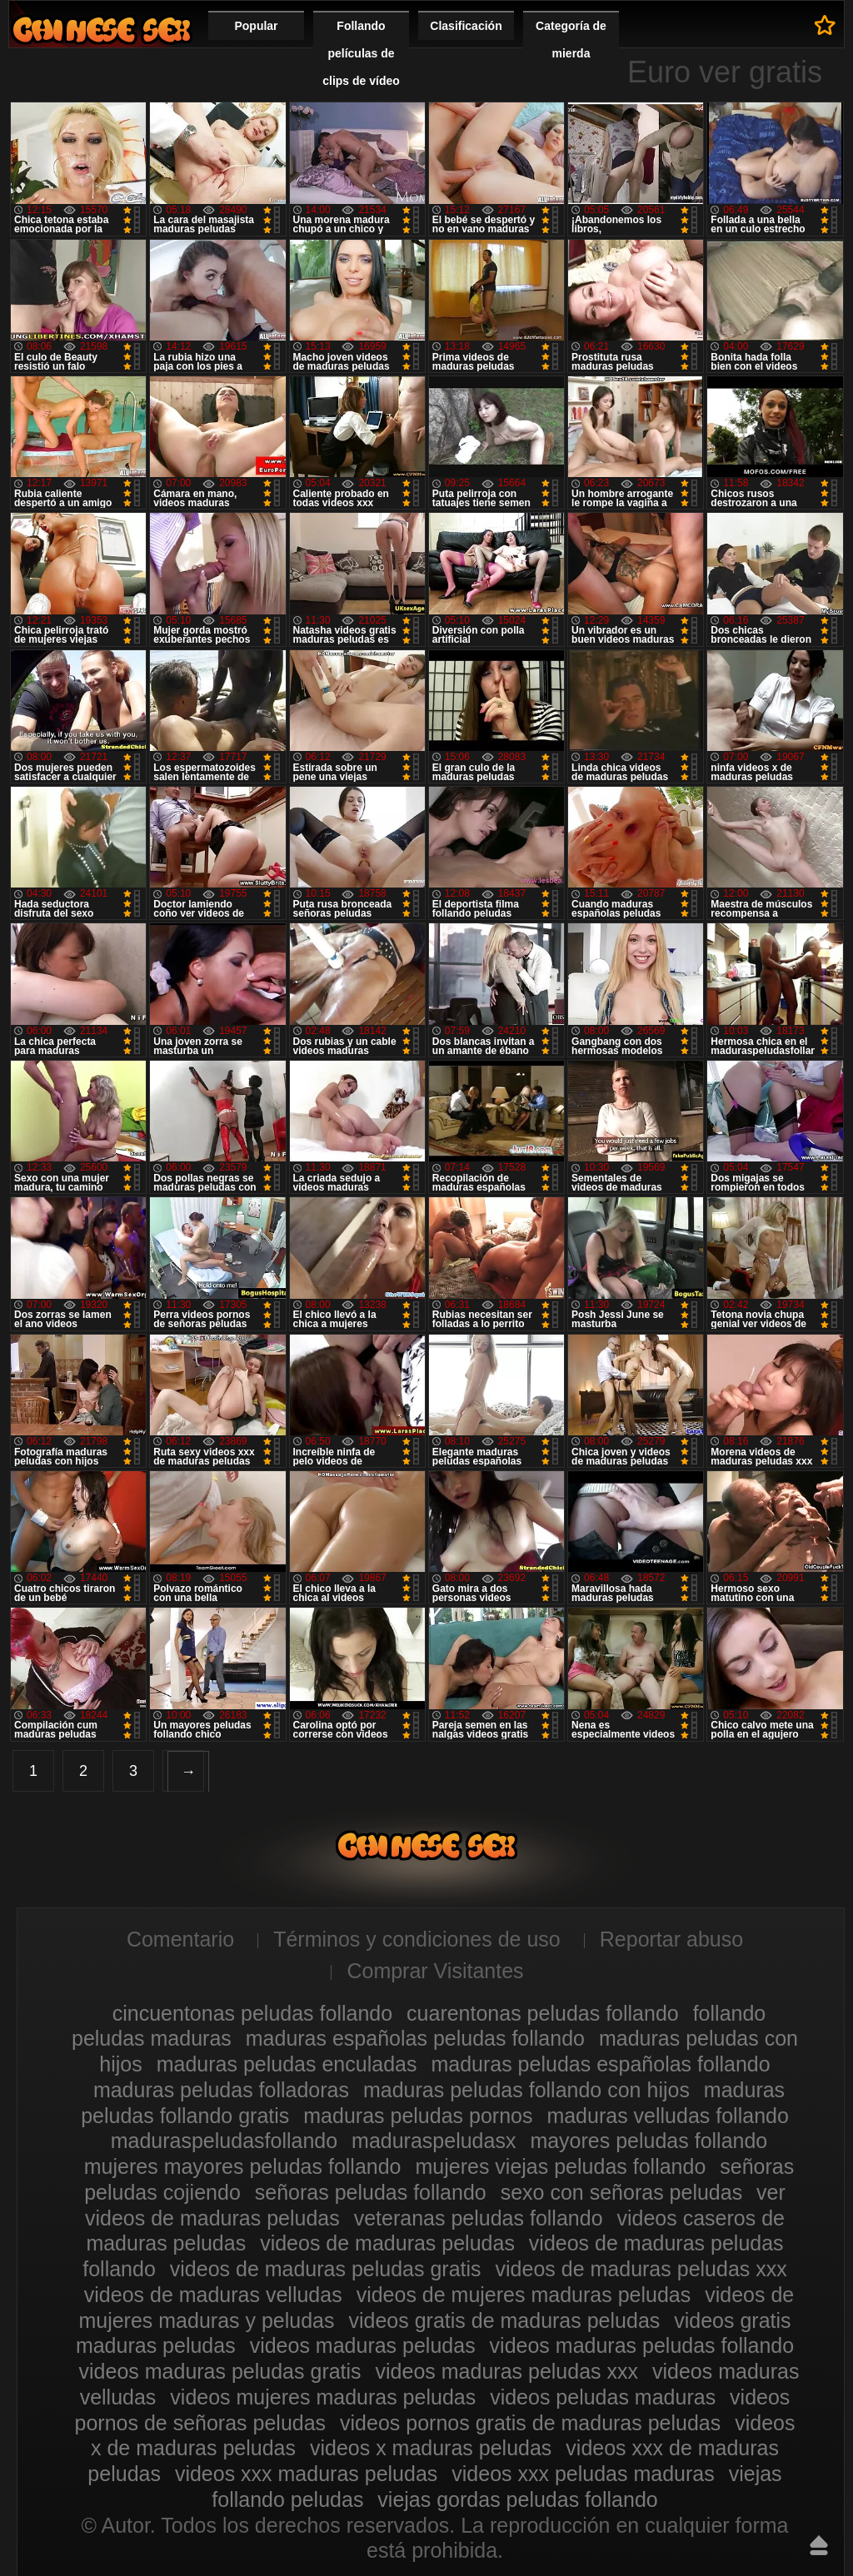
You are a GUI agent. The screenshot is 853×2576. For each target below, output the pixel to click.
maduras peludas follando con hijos (526, 2089)
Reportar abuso (671, 1939)
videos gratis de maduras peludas (504, 2320)
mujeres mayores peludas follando (243, 2166)
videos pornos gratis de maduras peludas (530, 2422)
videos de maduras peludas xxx (641, 2268)
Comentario (180, 1939)
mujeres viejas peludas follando (560, 2166)
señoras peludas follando (370, 2192)
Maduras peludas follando (101, 29)
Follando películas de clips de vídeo (361, 53)
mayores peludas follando (648, 2140)
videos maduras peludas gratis (220, 2371)
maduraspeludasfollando (224, 2140)
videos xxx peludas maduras (582, 2473)
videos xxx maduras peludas (306, 2473)
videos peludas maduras (603, 2397)
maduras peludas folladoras (221, 2089)
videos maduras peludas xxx (507, 2371)
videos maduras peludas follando (642, 2345)
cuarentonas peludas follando (543, 2013)
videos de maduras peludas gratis (325, 2268)
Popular (255, 25)
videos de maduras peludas (387, 2243)
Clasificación (465, 25)
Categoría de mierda (571, 39)
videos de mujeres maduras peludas (524, 2294)
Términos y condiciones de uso (417, 1939)
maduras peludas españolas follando (600, 2064)
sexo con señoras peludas (621, 2192)
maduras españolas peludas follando (415, 2038)
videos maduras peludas (363, 2345)
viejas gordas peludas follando (517, 2499)
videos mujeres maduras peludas (323, 2397)
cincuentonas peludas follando (252, 2013)
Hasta (819, 2545)
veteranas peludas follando (478, 2218)
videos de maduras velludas (213, 2294)
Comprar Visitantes (435, 1970)
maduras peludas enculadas (287, 2064)
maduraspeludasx (434, 2140)
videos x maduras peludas (430, 2447)
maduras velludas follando (667, 2115)
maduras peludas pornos (417, 2115)
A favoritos (825, 25)
